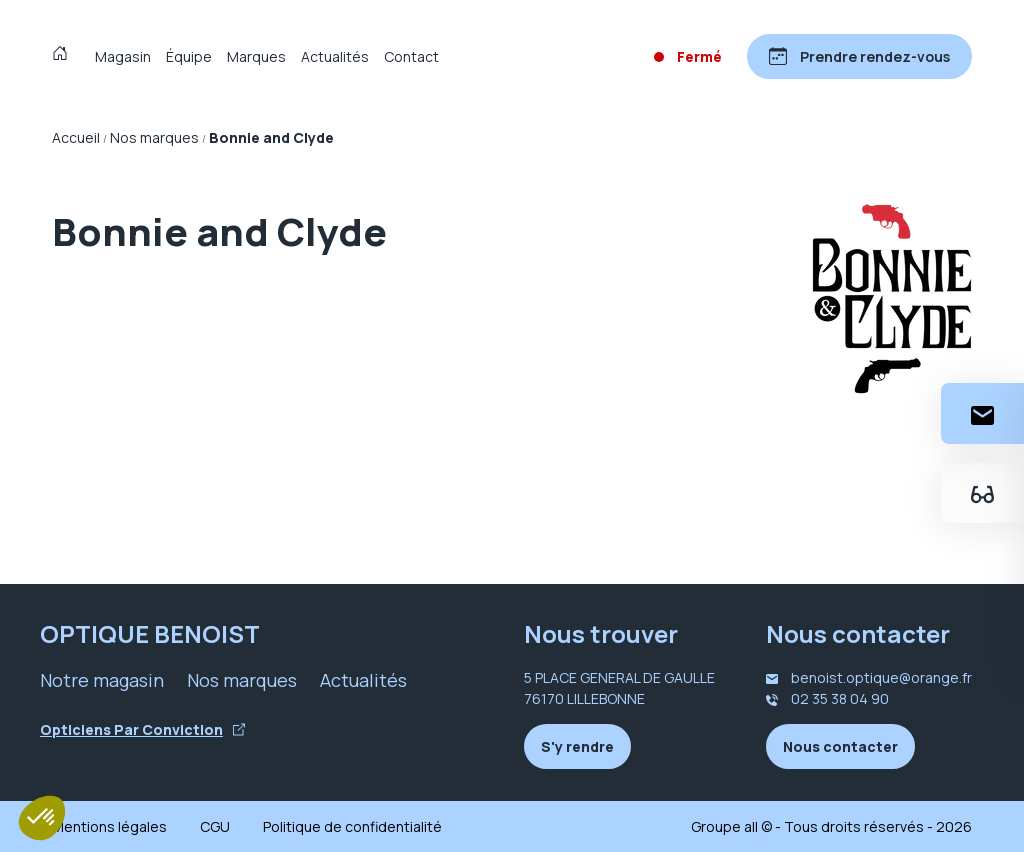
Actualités (335, 56)
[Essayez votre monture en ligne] (982, 492)
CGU (215, 826)
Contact (411, 56)
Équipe (189, 56)
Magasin (123, 56)
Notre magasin (102, 680)
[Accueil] (64, 56)
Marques (256, 56)
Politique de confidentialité (352, 826)
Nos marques (242, 680)
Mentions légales (109, 826)
